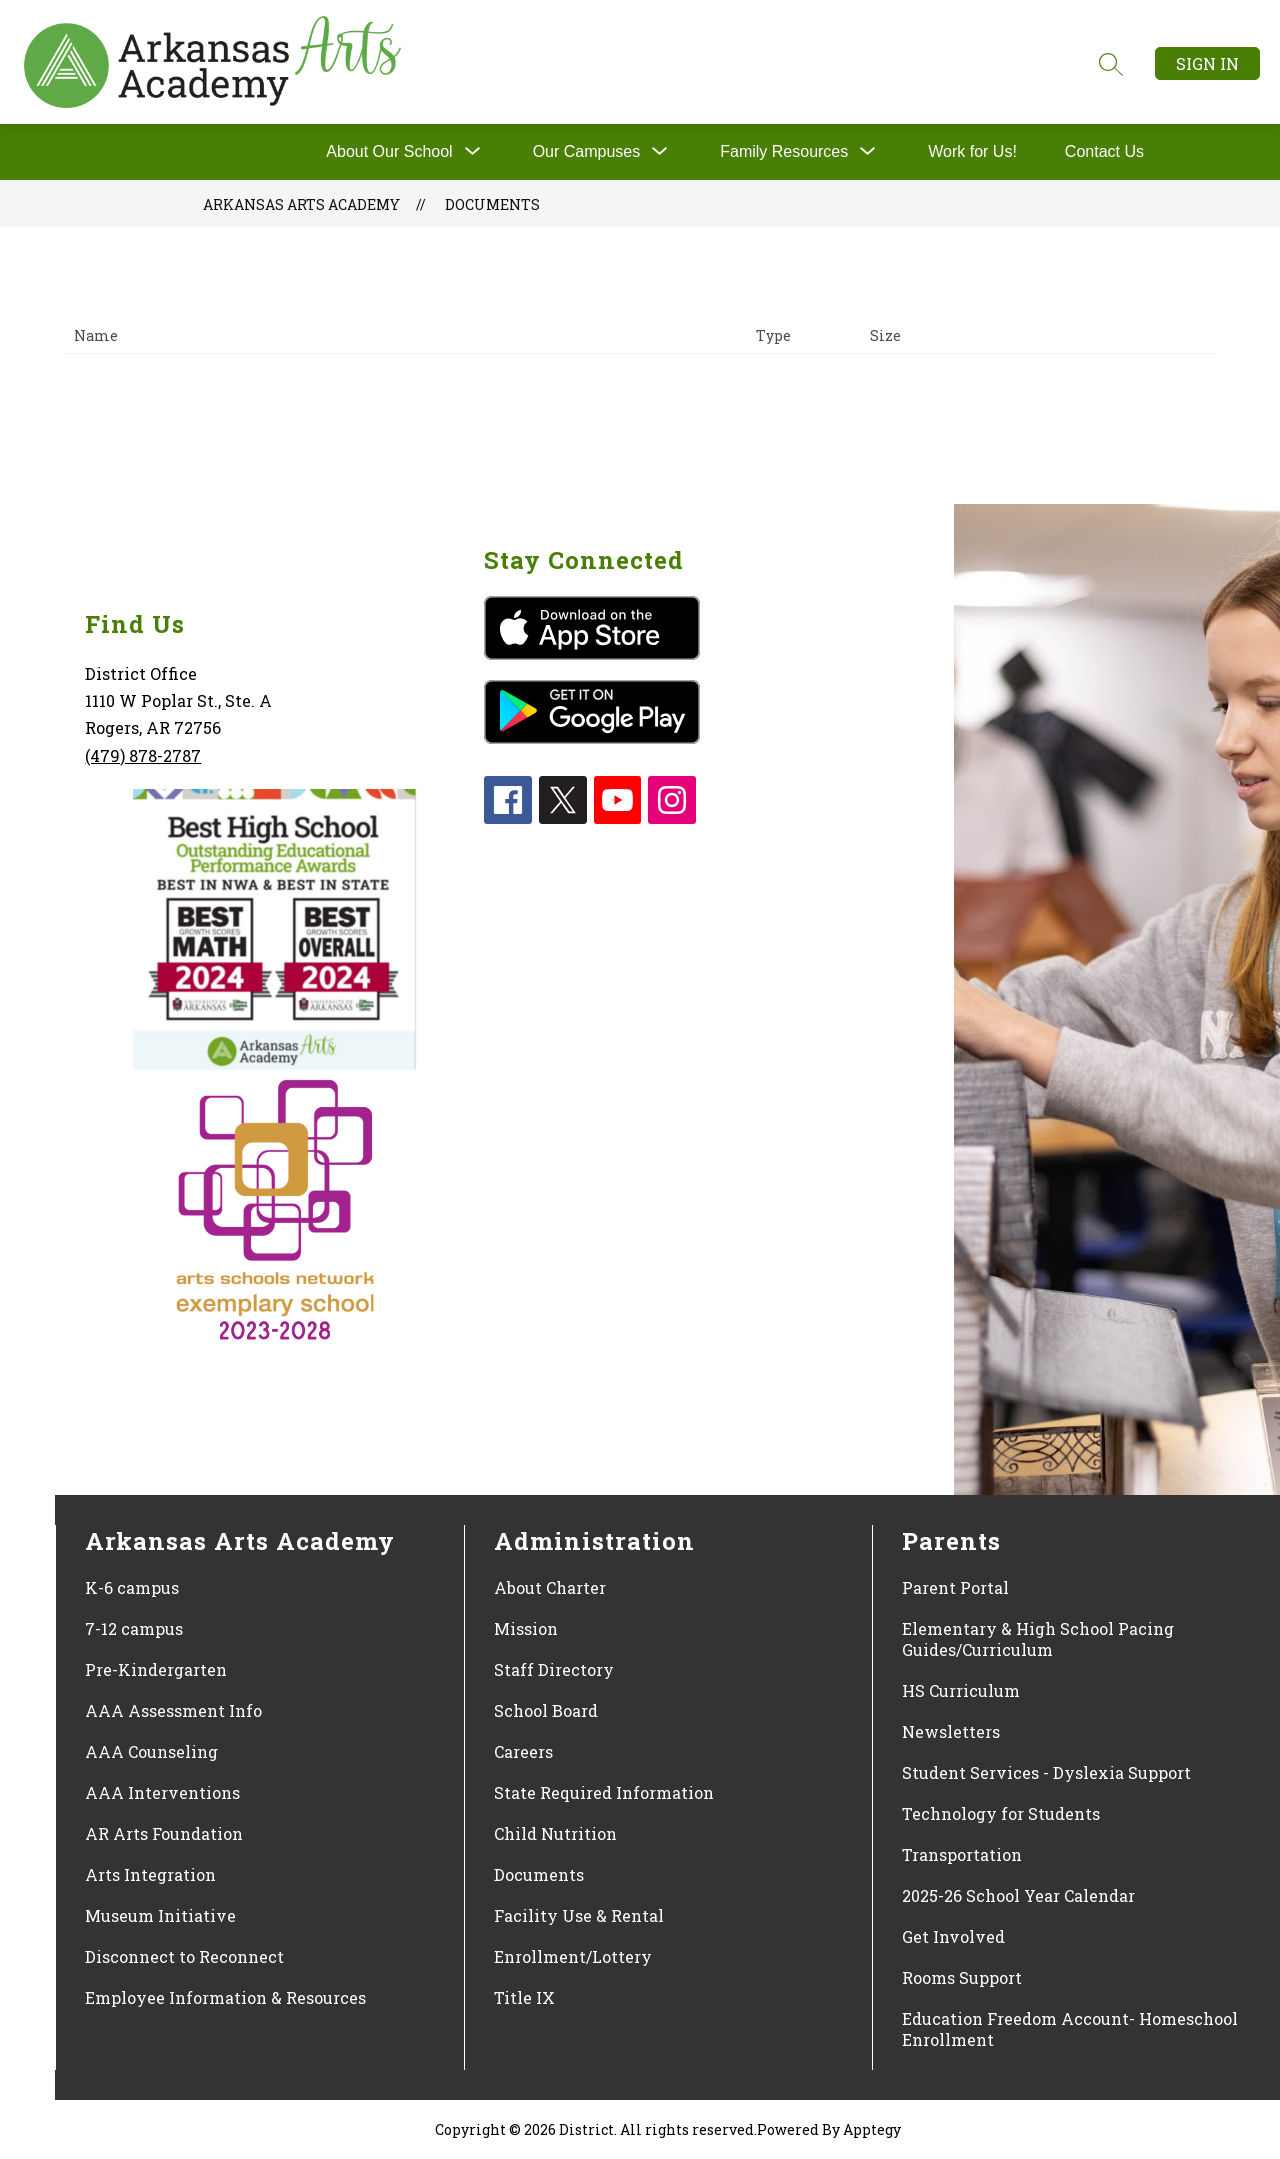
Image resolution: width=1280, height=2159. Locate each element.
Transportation (962, 1854)
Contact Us (1104, 151)
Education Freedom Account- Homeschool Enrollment (1070, 2029)
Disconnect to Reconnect (184, 1956)
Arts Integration (150, 1874)
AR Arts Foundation (164, 1833)
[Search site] (1111, 64)
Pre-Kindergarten (156, 1669)
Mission (526, 1628)
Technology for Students (1001, 1813)
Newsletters (951, 1731)
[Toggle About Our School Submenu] (473, 152)
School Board (546, 1710)
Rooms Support (962, 1977)
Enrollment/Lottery (573, 1956)
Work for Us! (972, 151)
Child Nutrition (555, 1833)
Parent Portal (955, 1587)
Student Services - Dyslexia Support (1046, 1772)
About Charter (550, 1587)
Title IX (524, 1997)
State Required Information (604, 1792)
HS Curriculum (961, 1690)
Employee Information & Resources (225, 1997)
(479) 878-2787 (143, 755)
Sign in (1207, 63)
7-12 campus (134, 1628)
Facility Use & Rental (579, 1915)
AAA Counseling (151, 1751)
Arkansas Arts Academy (301, 204)
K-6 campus (132, 1587)
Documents (492, 204)
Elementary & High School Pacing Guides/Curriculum (1038, 1639)
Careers (523, 1751)
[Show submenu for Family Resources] (784, 152)
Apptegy (872, 2129)
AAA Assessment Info (173, 1710)
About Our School (389, 151)
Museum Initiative (160, 1915)
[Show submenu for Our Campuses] (587, 152)
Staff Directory (554, 1669)
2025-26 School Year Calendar (1018, 1895)
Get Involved (953, 1936)
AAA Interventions (162, 1792)
